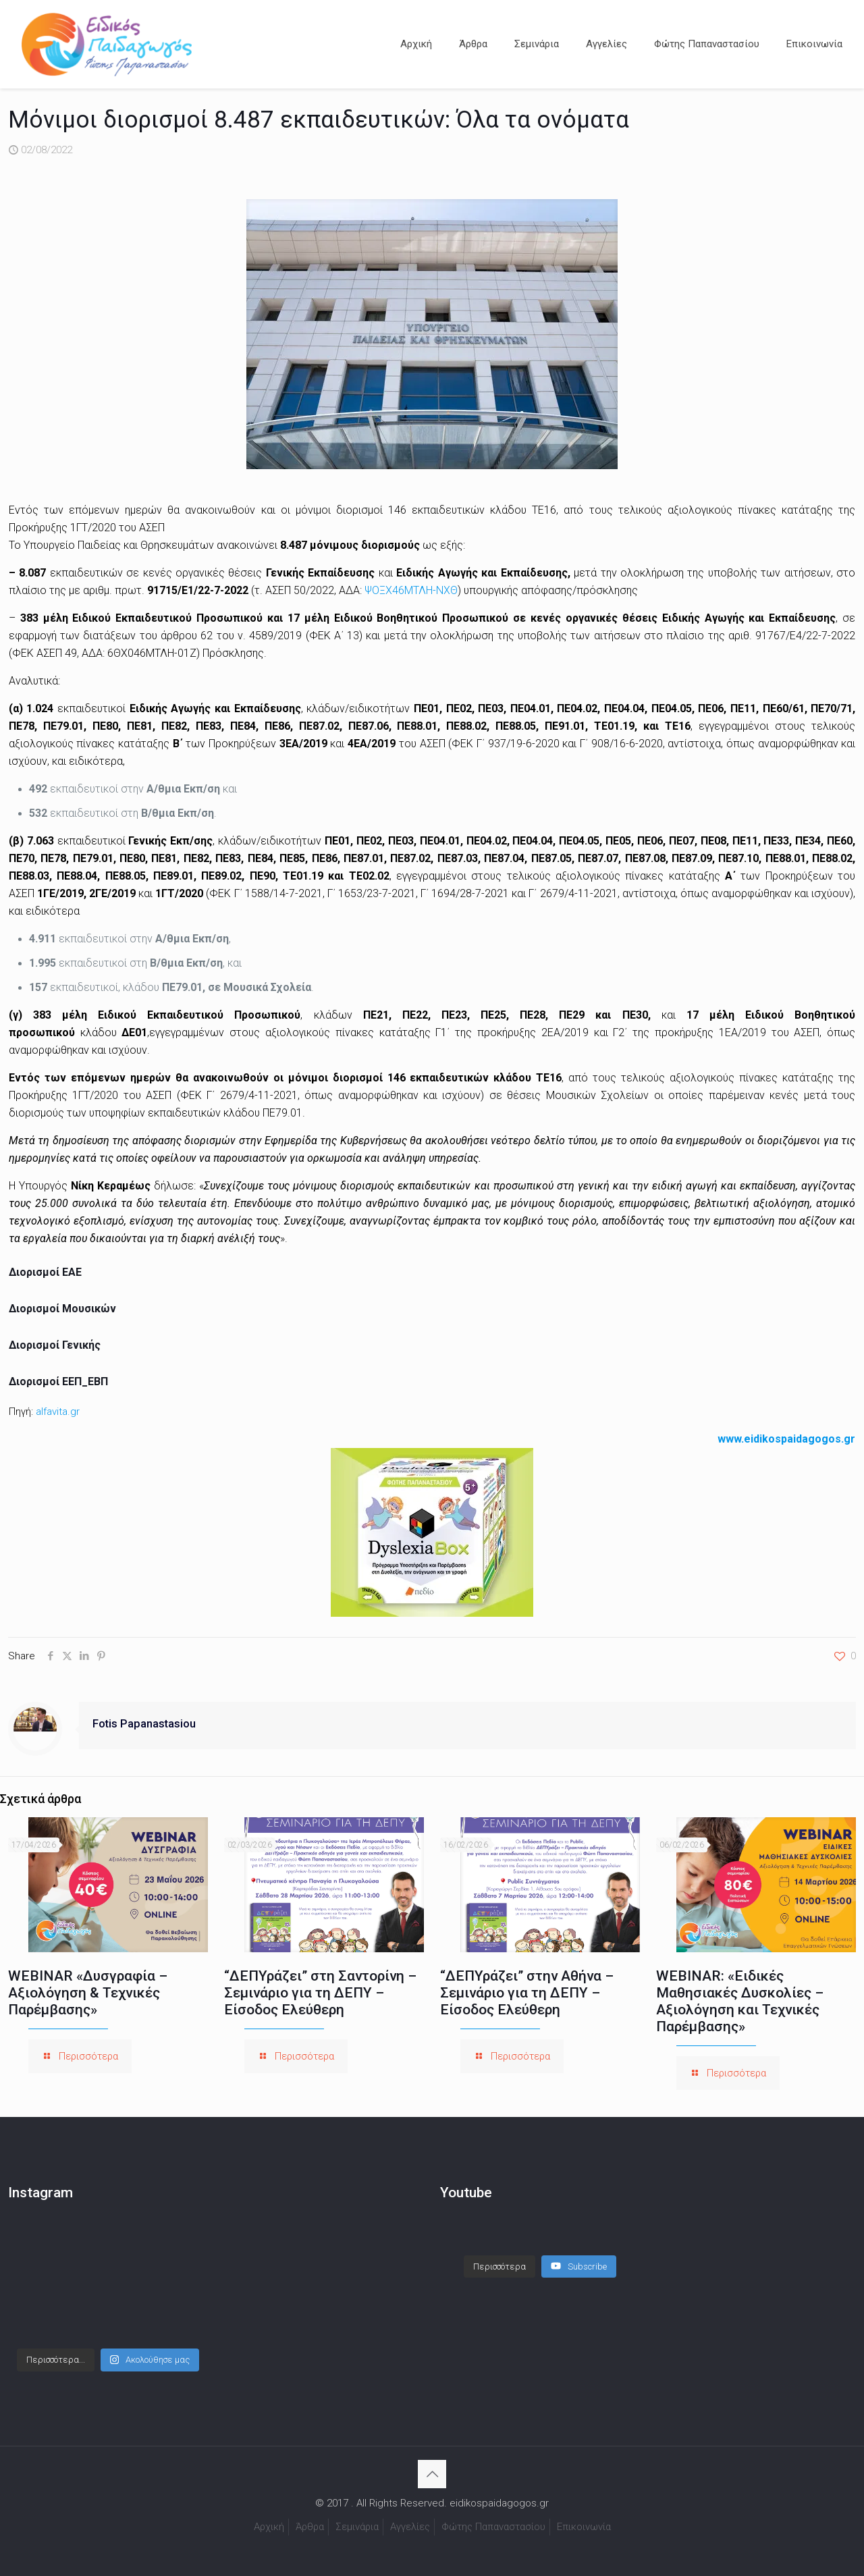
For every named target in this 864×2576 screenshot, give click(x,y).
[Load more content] (499, 2253)
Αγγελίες (410, 2527)
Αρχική (269, 2527)
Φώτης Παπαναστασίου (493, 2527)
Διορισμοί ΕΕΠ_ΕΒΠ (58, 1381)
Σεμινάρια (357, 2527)
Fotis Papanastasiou (144, 1723)
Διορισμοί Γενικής (56, 1345)
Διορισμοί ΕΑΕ (46, 1272)
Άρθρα (310, 2527)
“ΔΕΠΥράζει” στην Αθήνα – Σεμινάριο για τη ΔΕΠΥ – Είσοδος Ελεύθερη (527, 1993)
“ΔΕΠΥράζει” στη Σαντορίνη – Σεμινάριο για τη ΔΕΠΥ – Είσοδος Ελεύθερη (320, 1993)
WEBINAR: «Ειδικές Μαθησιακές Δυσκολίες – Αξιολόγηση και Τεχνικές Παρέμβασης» (740, 2001)
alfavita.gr (58, 1411)
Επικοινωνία (584, 2527)
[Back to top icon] (432, 2474)
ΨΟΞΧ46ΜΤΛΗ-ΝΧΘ (411, 590)
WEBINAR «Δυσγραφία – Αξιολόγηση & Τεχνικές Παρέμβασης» (87, 1993)
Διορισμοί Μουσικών (64, 1308)
